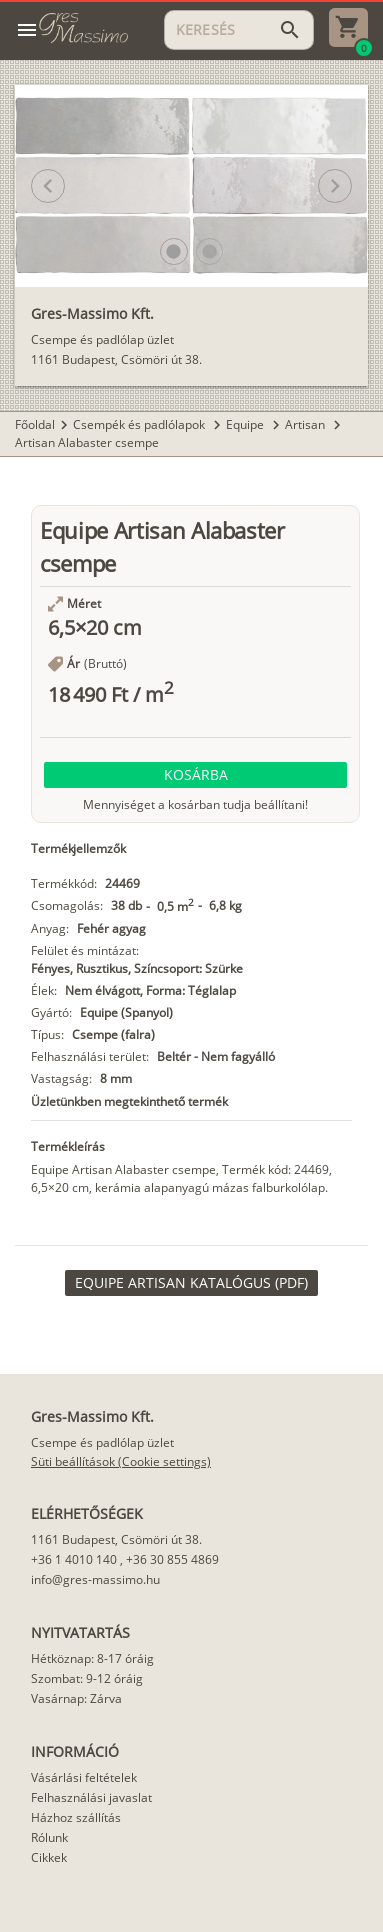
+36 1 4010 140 (74, 1559)
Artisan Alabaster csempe (87, 442)
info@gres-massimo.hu (95, 1579)
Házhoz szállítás (76, 1817)
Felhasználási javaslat (91, 1797)
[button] (173, 251)
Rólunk (49, 1837)
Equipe (246, 424)
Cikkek (49, 1857)
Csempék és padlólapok (140, 424)
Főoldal (35, 424)
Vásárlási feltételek (84, 1777)
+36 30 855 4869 (172, 1559)
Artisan (306, 424)
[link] (191, 1283)
